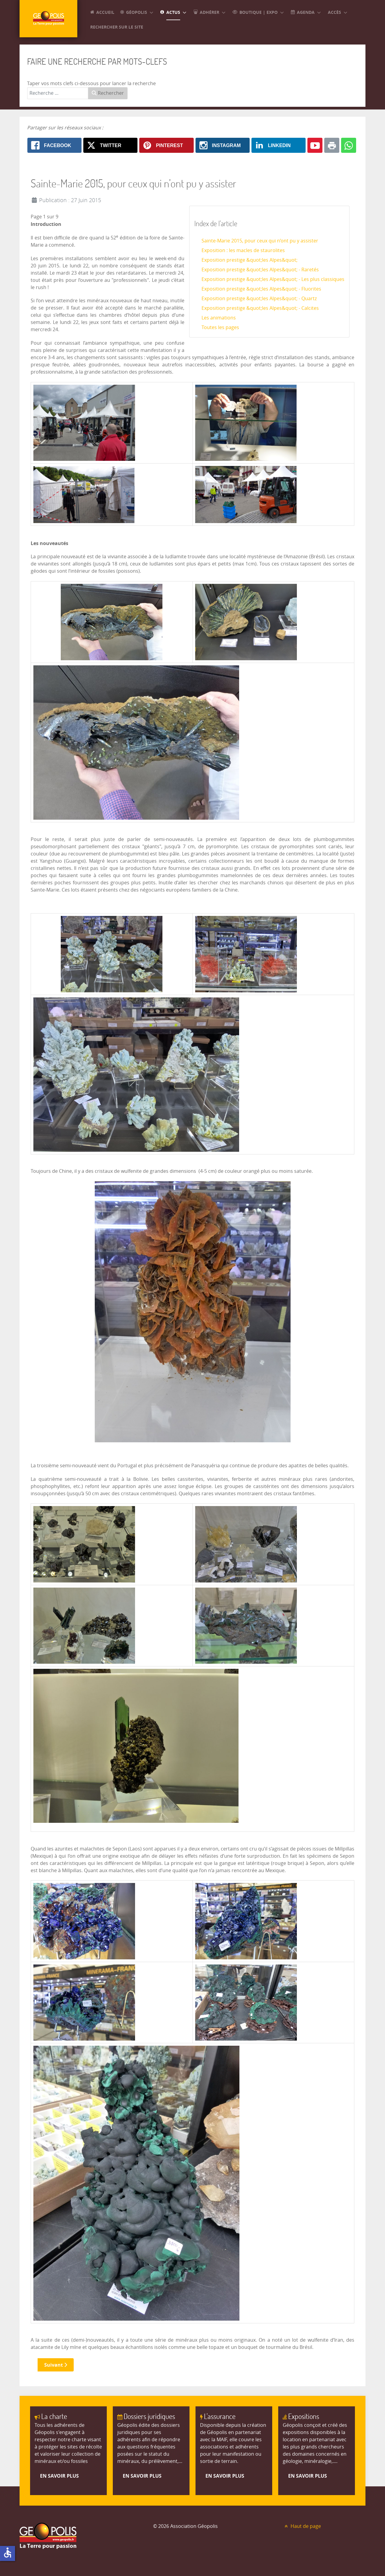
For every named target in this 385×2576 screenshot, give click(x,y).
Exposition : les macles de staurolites (243, 250)
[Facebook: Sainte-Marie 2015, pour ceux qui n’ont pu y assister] (54, 145)
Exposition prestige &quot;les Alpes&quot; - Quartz (259, 298)
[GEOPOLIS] (51, 22)
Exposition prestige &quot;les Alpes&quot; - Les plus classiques (273, 279)
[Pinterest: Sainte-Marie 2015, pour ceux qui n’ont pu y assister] (166, 145)
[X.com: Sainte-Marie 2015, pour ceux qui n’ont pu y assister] (110, 145)
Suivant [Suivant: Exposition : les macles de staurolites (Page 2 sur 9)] (55, 2365)
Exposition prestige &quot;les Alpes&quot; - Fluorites (261, 289)
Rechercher (108, 93)
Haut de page (302, 2526)
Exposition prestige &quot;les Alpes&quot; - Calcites (260, 308)
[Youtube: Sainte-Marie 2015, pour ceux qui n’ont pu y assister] (314, 145)
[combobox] (57, 93)
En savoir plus (59, 2476)
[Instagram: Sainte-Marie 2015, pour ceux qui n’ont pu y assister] (223, 145)
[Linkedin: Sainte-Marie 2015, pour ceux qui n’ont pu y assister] (278, 145)
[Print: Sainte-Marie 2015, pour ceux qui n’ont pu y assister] (331, 145)
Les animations (219, 318)
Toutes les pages (220, 327)
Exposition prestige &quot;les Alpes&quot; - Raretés (260, 270)
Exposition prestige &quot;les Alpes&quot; (249, 260)
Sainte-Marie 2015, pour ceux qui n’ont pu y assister (260, 241)
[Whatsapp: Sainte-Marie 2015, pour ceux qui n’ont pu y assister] (348, 145)
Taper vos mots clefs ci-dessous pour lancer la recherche (91, 83)
